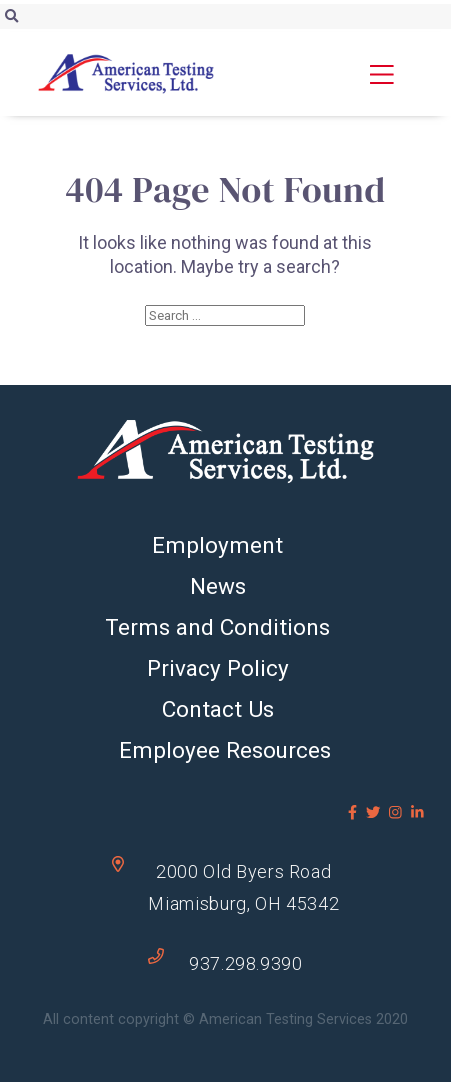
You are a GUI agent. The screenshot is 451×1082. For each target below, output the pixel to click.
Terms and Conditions (217, 627)
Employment (217, 545)
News (218, 586)
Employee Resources (225, 750)
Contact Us (218, 709)
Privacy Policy (218, 668)
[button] (399, 74)
